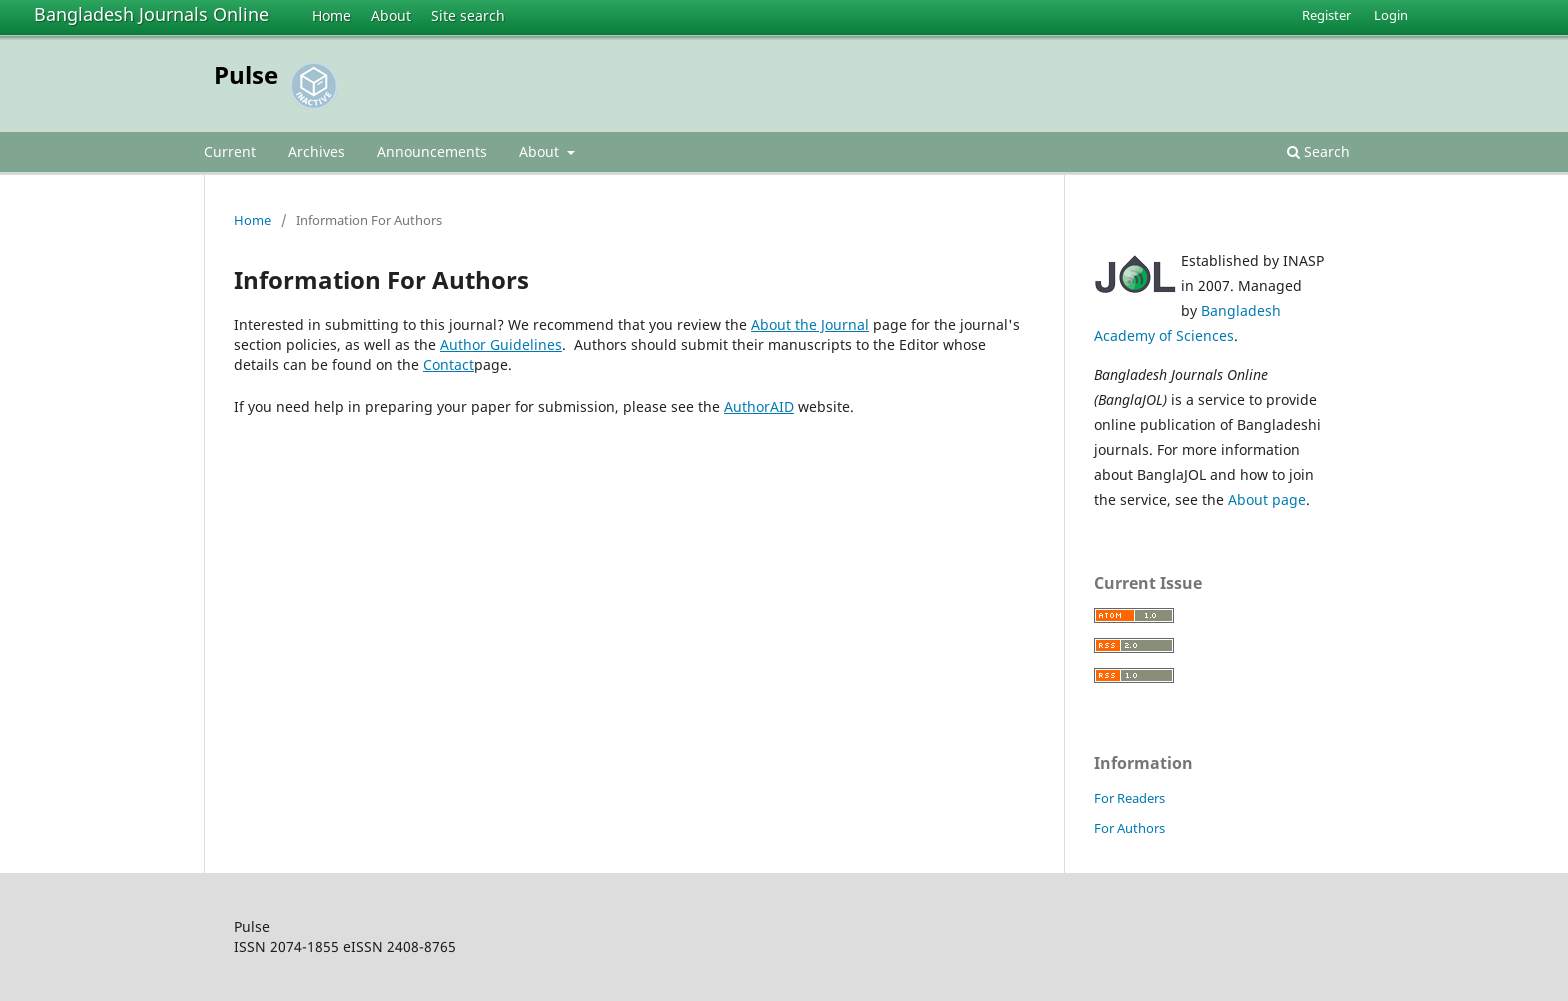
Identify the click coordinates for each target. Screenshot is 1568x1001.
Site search (468, 15)
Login (1391, 15)
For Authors (1129, 828)
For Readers (1129, 798)
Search (1318, 151)
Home (331, 15)
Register (1326, 15)
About (391, 15)
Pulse (246, 74)
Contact (448, 364)
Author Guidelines (501, 344)
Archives (316, 151)
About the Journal (810, 324)
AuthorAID (759, 406)
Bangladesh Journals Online (151, 14)
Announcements (432, 151)
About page (1267, 499)
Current (230, 151)
